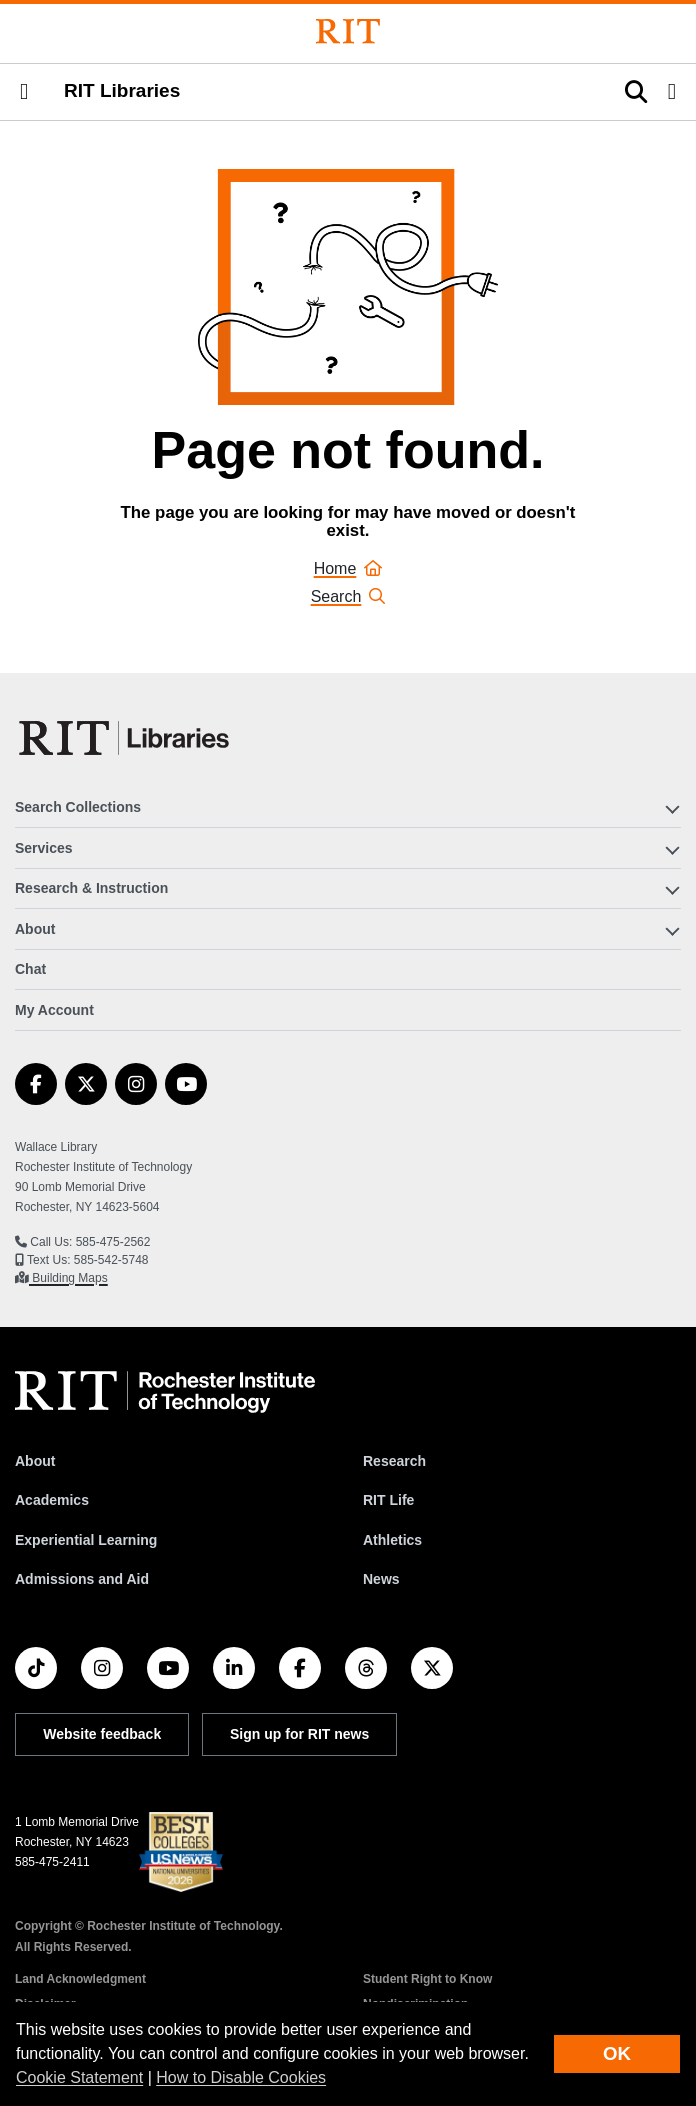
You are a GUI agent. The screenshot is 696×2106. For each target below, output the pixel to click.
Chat (30, 969)
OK (617, 2053)
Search (348, 596)
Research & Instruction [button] (91, 888)
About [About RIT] (35, 1461)
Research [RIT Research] (394, 1461)
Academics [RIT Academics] (52, 1500)
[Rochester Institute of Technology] (348, 31)
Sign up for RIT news (299, 1734)
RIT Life (388, 1500)
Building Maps (68, 1278)
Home (348, 568)
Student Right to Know (427, 1979)
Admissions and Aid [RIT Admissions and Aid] (82, 1579)
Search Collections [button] (78, 807)
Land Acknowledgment (80, 1979)
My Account (54, 1010)
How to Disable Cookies (241, 2077)
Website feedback (102, 1734)
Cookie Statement (79, 2077)
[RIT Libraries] (126, 738)
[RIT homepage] (165, 1392)
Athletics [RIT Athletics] (392, 1540)
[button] (24, 92)
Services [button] (44, 848)
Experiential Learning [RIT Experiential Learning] (86, 1540)
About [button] (35, 929)
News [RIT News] (381, 1579)
